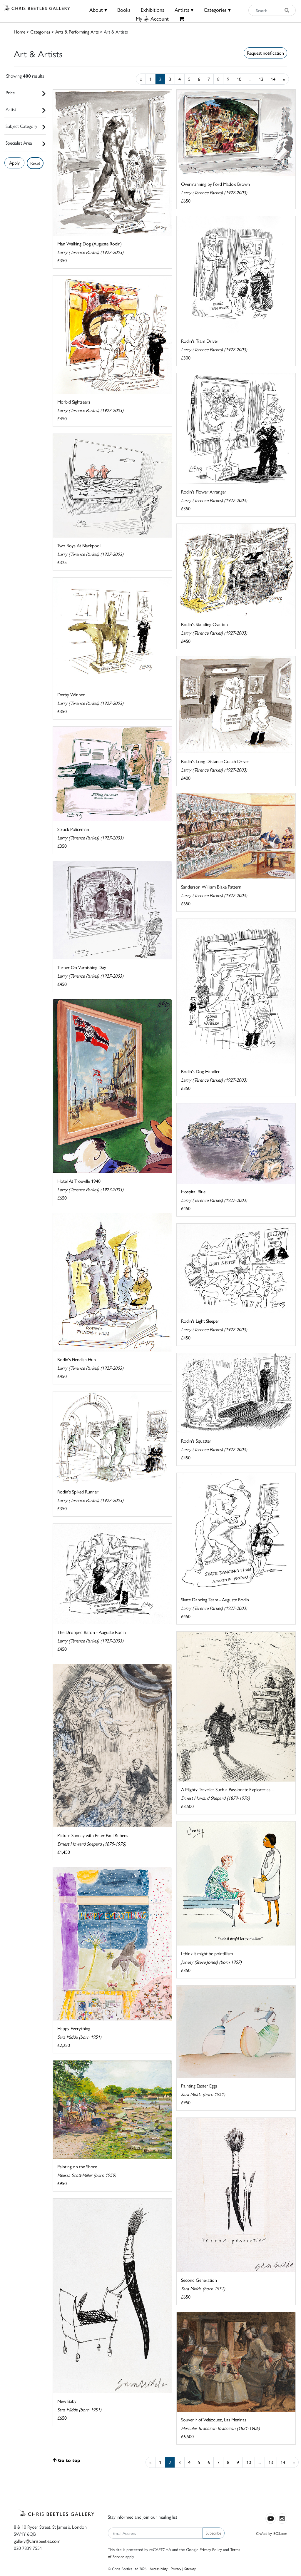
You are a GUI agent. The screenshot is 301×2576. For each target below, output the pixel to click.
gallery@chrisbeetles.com (37, 2540)
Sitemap (190, 2568)
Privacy (176, 2568)
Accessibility (159, 2568)
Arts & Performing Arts (77, 31)
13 (261, 79)
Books (124, 9)
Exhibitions (152, 9)
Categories (40, 31)
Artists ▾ (184, 9)
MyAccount (152, 18)
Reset (35, 163)
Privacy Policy (211, 2549)
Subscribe (213, 2533)
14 (273, 79)
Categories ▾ (217, 9)
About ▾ (98, 9)
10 (239, 79)
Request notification (265, 52)
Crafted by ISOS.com (271, 2533)
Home (19, 31)
